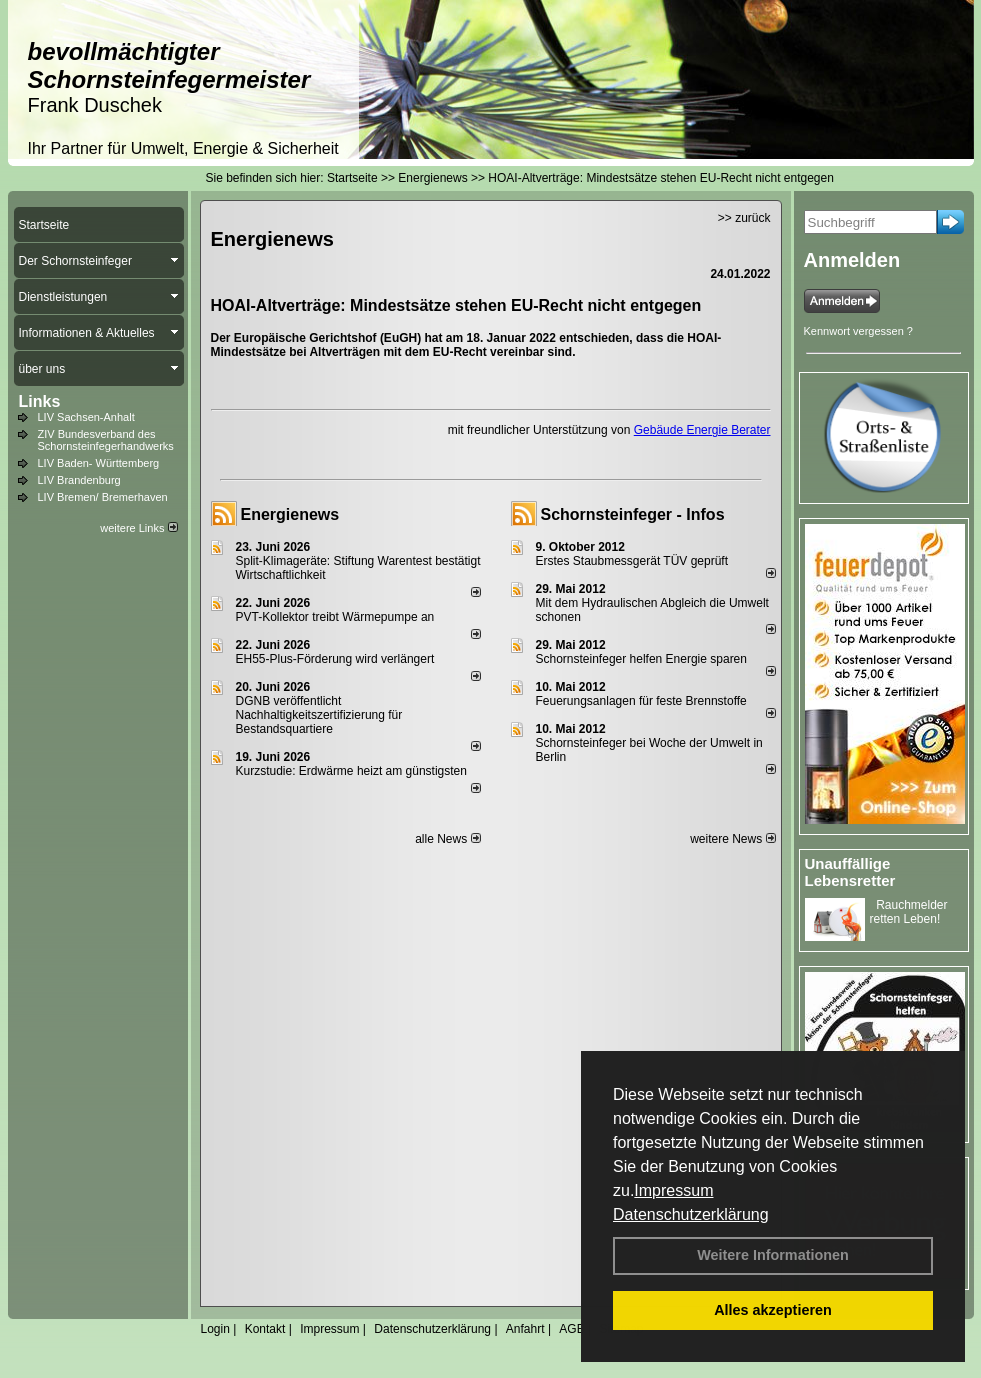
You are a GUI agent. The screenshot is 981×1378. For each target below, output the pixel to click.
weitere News (732, 839)
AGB (571, 1329)
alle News (447, 839)
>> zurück (744, 218)
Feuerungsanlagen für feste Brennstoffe (641, 701)
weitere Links (138, 528)
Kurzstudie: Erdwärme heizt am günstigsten (351, 771)
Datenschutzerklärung (691, 1214)
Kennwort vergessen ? (858, 331)
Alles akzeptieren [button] (773, 1310)
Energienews (290, 514)
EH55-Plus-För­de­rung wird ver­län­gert (335, 659)
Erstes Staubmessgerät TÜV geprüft (632, 561)
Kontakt (265, 1329)
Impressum (673, 1190)
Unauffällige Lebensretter (850, 872)
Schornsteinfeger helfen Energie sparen (641, 659)
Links (40, 401)
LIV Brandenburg (79, 480)
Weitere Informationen (773, 1255)
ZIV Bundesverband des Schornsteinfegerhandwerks (106, 440)
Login (215, 1329)
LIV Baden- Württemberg (99, 463)
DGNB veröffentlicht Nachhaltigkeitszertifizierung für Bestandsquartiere (319, 715)
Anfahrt (525, 1329)
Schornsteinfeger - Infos (633, 514)
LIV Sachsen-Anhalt (86, 417)
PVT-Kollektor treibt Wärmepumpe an (335, 617)
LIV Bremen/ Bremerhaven (103, 497)
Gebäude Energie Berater (702, 430)
